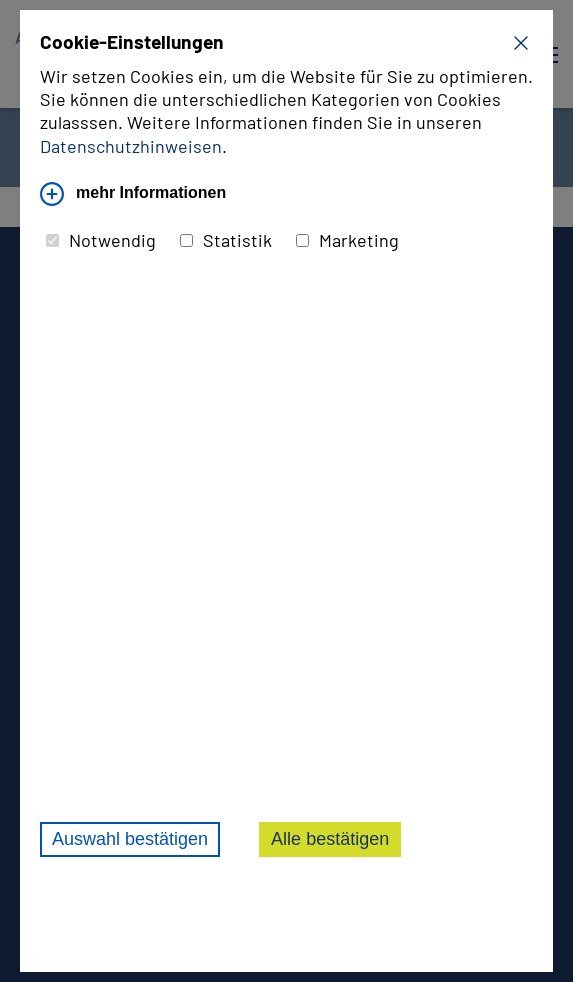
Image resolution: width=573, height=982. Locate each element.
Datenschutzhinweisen (131, 146)
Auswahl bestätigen (130, 839)
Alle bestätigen (330, 839)
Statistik (226, 240)
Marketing (347, 240)
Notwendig (101, 240)
